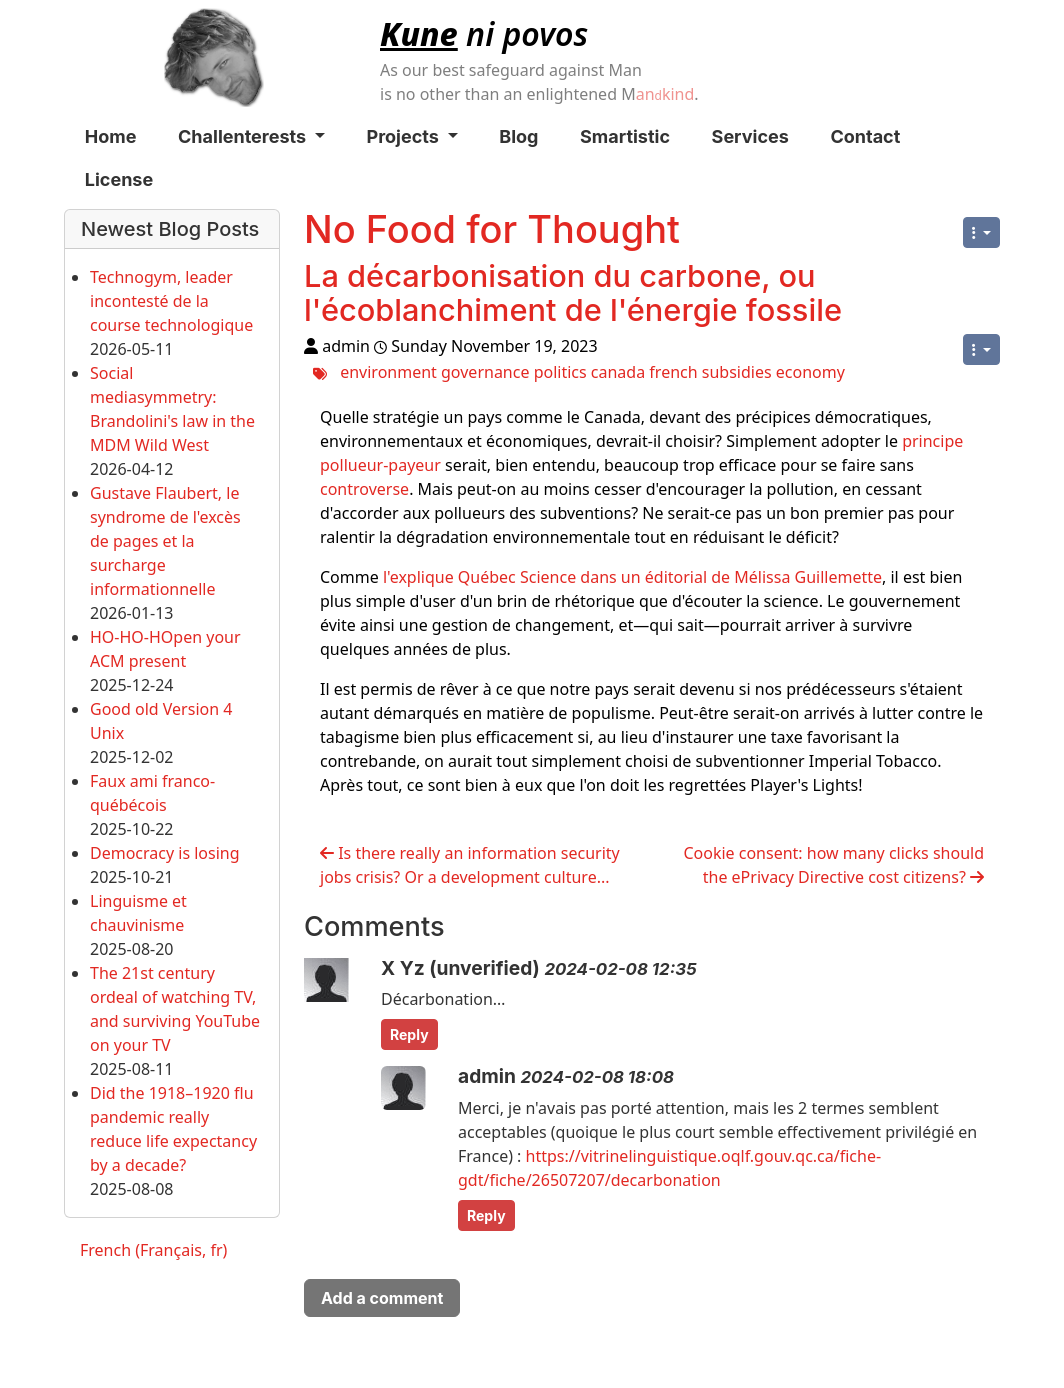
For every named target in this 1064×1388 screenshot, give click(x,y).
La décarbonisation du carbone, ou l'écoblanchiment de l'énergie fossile (573, 292)
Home (111, 136)
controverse (364, 489)
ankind (665, 94)
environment (388, 372)
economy (810, 372)
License (119, 179)
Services (750, 136)
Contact (865, 136)
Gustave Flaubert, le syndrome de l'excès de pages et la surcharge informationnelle (165, 541)
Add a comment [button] (382, 1298)
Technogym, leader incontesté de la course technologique (171, 301)
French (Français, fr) (153, 1250)
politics (560, 372)
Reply (409, 1034)
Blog (518, 136)
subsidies (737, 372)
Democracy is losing (165, 853)
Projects (412, 136)
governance (485, 372)
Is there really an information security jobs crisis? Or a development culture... (470, 865)
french (673, 372)
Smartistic (625, 136)
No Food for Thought (492, 229)
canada (618, 372)
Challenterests (251, 136)
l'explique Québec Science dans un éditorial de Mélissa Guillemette (632, 577)
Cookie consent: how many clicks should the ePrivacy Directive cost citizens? (833, 865)
